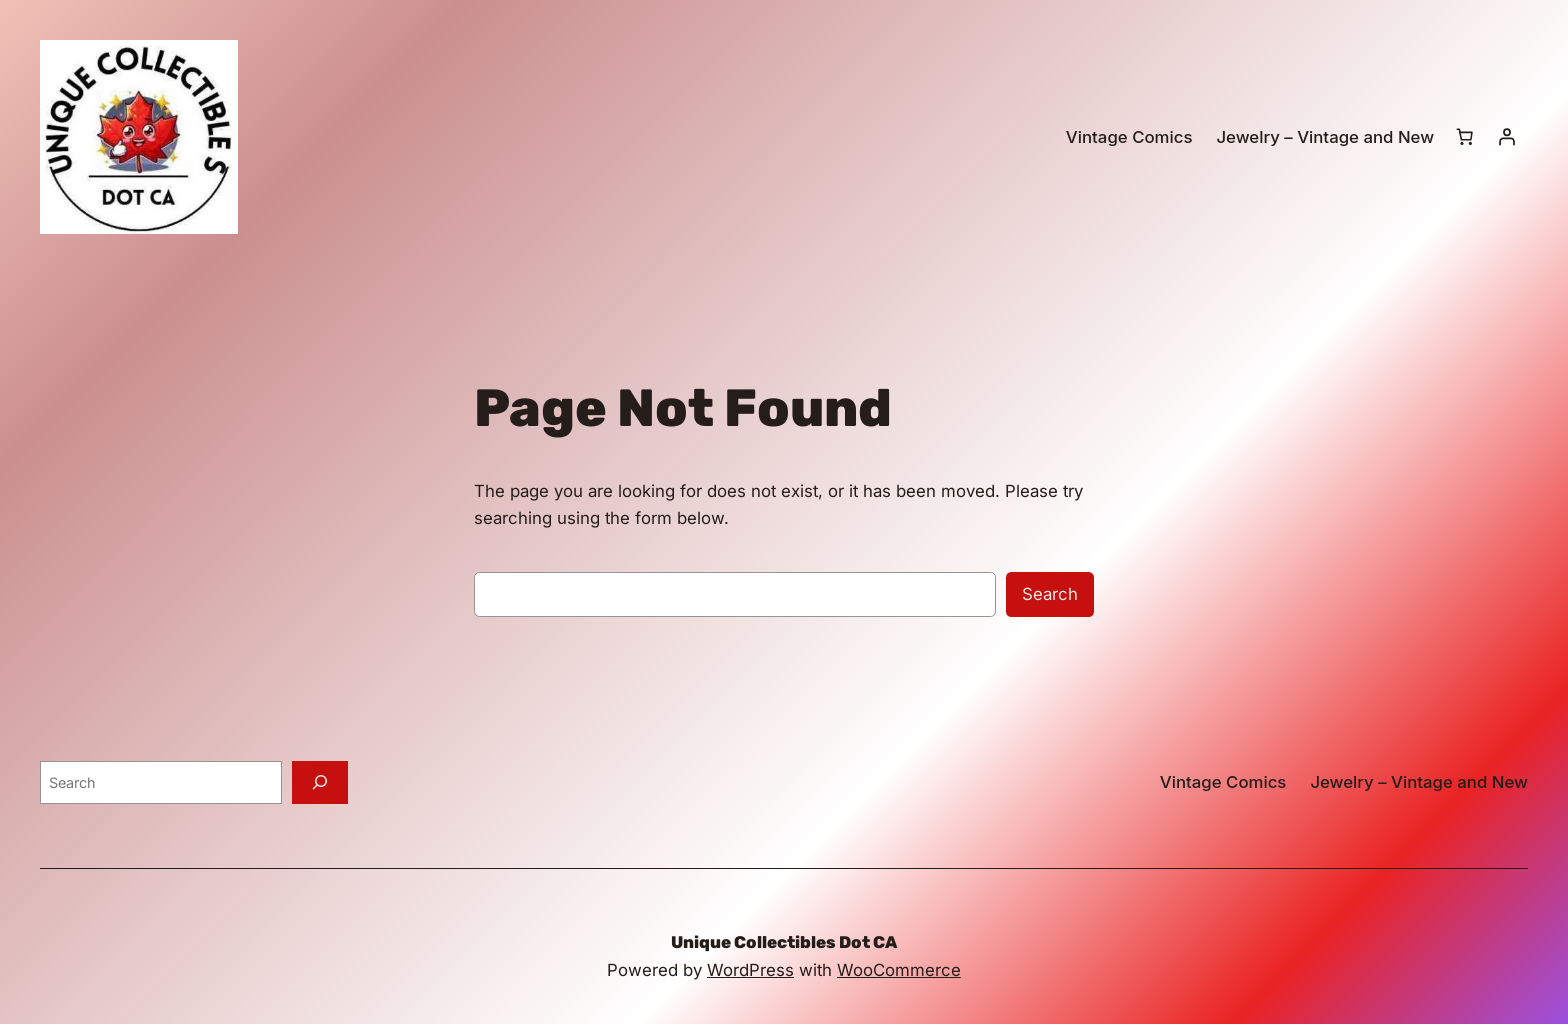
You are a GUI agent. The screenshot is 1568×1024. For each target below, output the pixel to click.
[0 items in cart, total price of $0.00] (1465, 137)
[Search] (320, 782)
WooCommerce (899, 970)
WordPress (750, 970)
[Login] (1507, 137)
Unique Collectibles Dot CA (784, 942)
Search (1050, 594)
